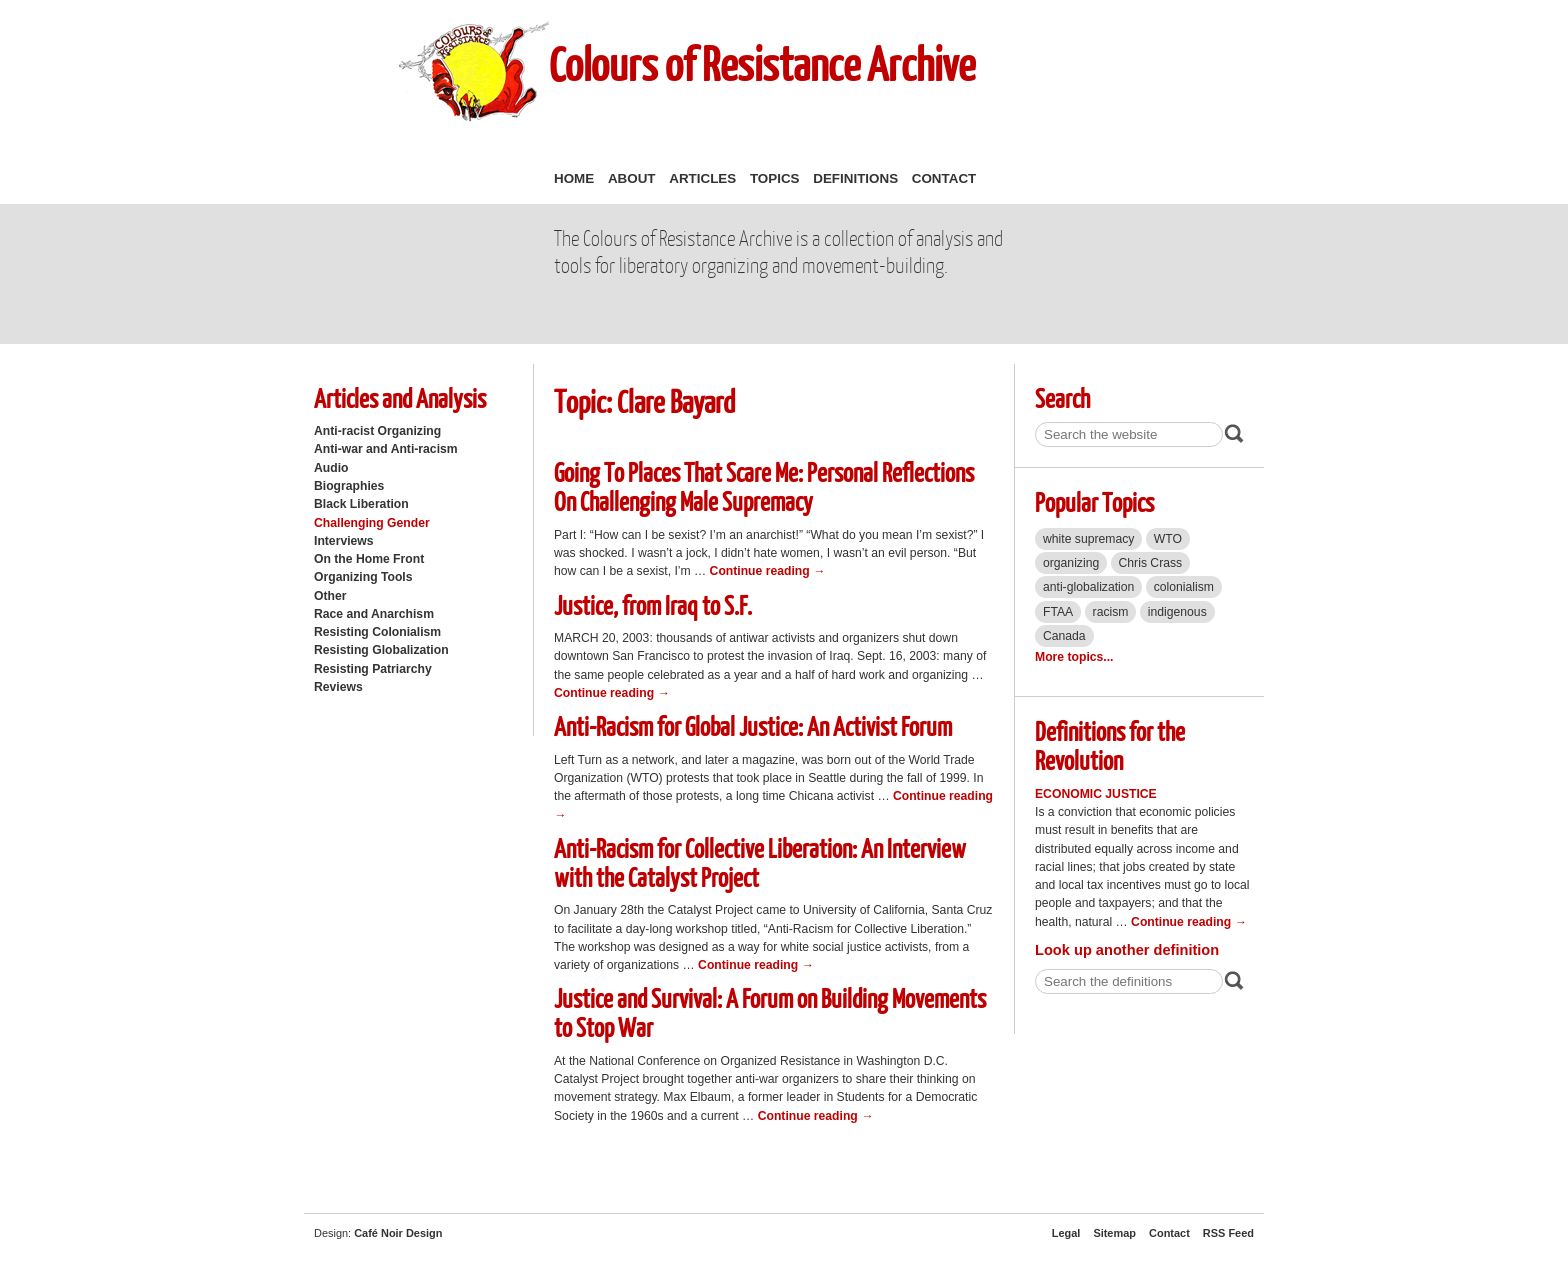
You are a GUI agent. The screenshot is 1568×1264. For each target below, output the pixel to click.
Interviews (344, 541)
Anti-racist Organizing (377, 431)
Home (574, 178)
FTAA (1058, 612)
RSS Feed (1228, 1233)
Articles (702, 178)
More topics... (1074, 657)
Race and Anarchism (374, 614)
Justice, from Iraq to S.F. (653, 604)
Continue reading (768, 571)
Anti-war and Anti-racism (386, 449)
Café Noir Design (398, 1233)
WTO (1168, 539)
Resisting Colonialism (377, 632)
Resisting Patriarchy (373, 669)
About (632, 178)
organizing (1071, 563)
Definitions (855, 178)
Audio (331, 468)
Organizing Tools (363, 577)
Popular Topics (1094, 501)
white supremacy (1088, 539)
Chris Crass (1151, 563)
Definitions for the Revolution (1110, 745)
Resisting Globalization (381, 650)
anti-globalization (1088, 587)
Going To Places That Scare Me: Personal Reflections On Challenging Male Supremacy (764, 486)
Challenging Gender (372, 523)
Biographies (349, 486)
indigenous (1177, 612)
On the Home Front (369, 559)
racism (1111, 612)
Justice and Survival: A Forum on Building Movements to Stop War (770, 1012)
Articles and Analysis (400, 397)
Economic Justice (1096, 794)
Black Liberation (361, 504)
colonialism (1184, 587)
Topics (775, 178)
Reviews (338, 687)
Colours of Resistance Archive (762, 63)
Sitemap (1114, 1233)
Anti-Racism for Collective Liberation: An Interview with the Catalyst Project (760, 862)
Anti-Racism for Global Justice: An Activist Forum (753, 725)
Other (330, 596)
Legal (1066, 1233)
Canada (1064, 636)
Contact (944, 178)
